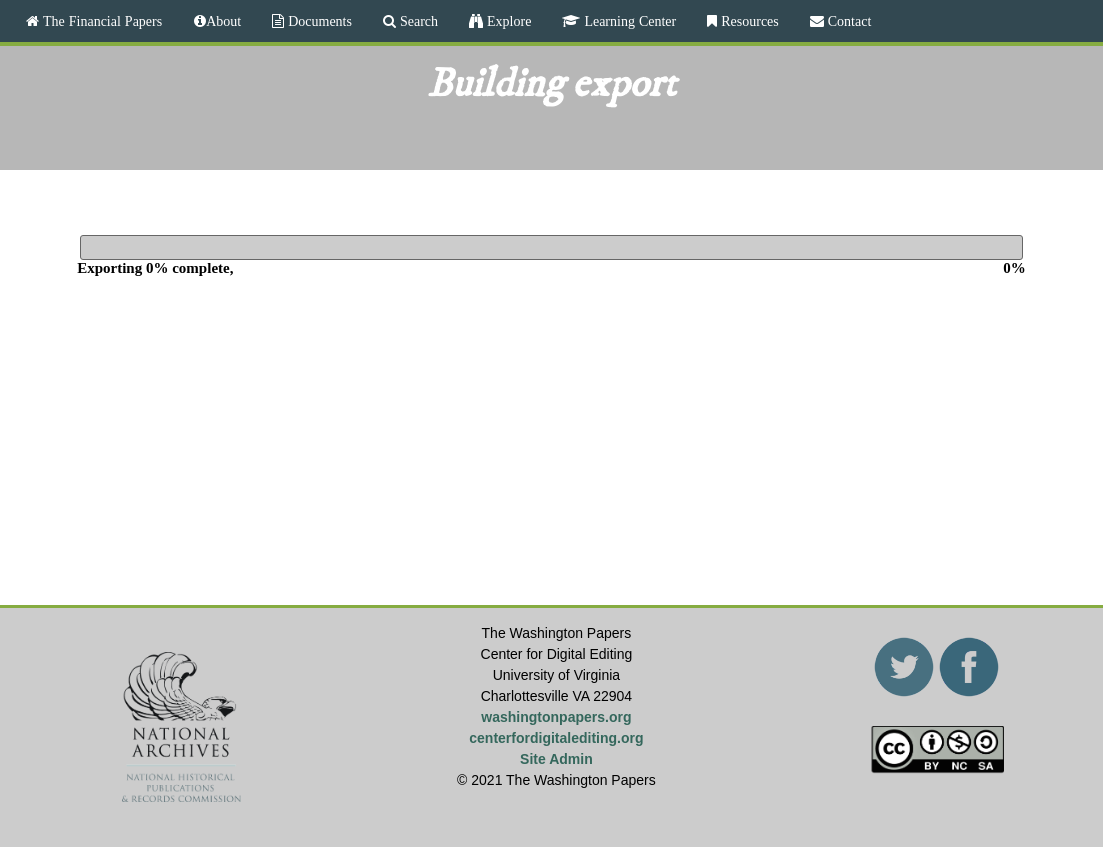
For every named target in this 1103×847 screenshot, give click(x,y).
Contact (848, 21)
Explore (507, 21)
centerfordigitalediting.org (556, 738)
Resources (748, 21)
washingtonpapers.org (556, 717)
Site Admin (556, 759)
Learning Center (628, 21)
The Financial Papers (100, 21)
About (223, 21)
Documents (318, 21)
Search (417, 21)
